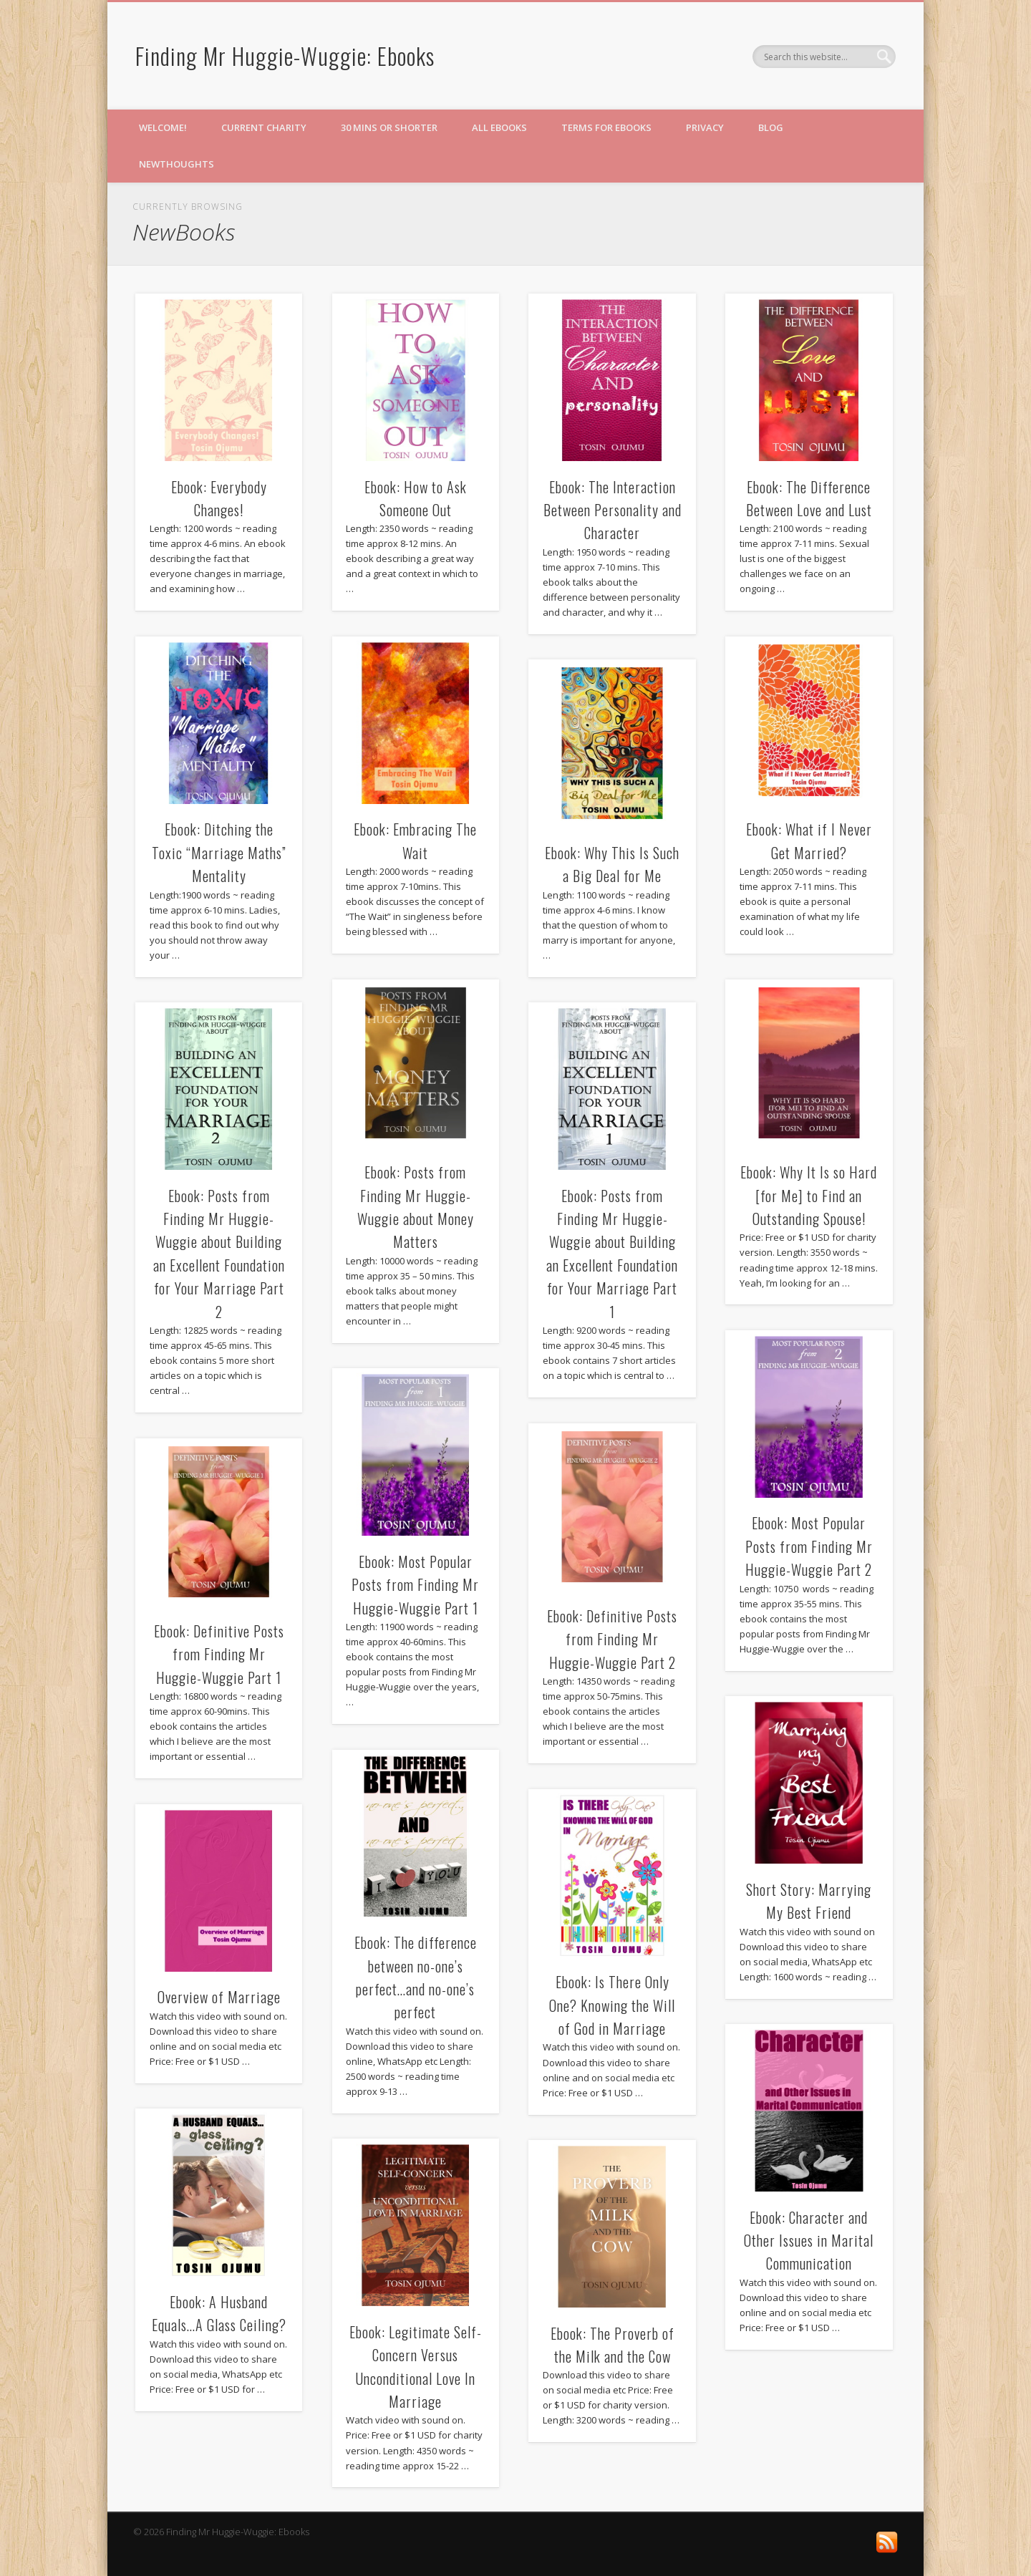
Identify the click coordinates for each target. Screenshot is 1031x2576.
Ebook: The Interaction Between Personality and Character (612, 510)
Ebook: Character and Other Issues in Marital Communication (808, 2241)
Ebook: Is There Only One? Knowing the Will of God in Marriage (612, 2005)
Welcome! (163, 127)
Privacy (705, 127)
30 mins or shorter (389, 127)
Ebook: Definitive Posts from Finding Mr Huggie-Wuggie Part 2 (612, 1639)
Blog (770, 127)
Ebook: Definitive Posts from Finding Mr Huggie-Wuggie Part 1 (219, 1654)
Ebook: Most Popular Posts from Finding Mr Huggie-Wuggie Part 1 (415, 1585)
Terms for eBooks (606, 127)
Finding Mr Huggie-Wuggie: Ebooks (285, 55)
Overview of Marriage (219, 1997)
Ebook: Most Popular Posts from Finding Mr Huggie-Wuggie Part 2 (809, 1546)
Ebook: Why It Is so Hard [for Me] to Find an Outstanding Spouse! (808, 1195)
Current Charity (263, 127)
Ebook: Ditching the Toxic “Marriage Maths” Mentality (219, 852)
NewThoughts (176, 164)
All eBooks (499, 127)
